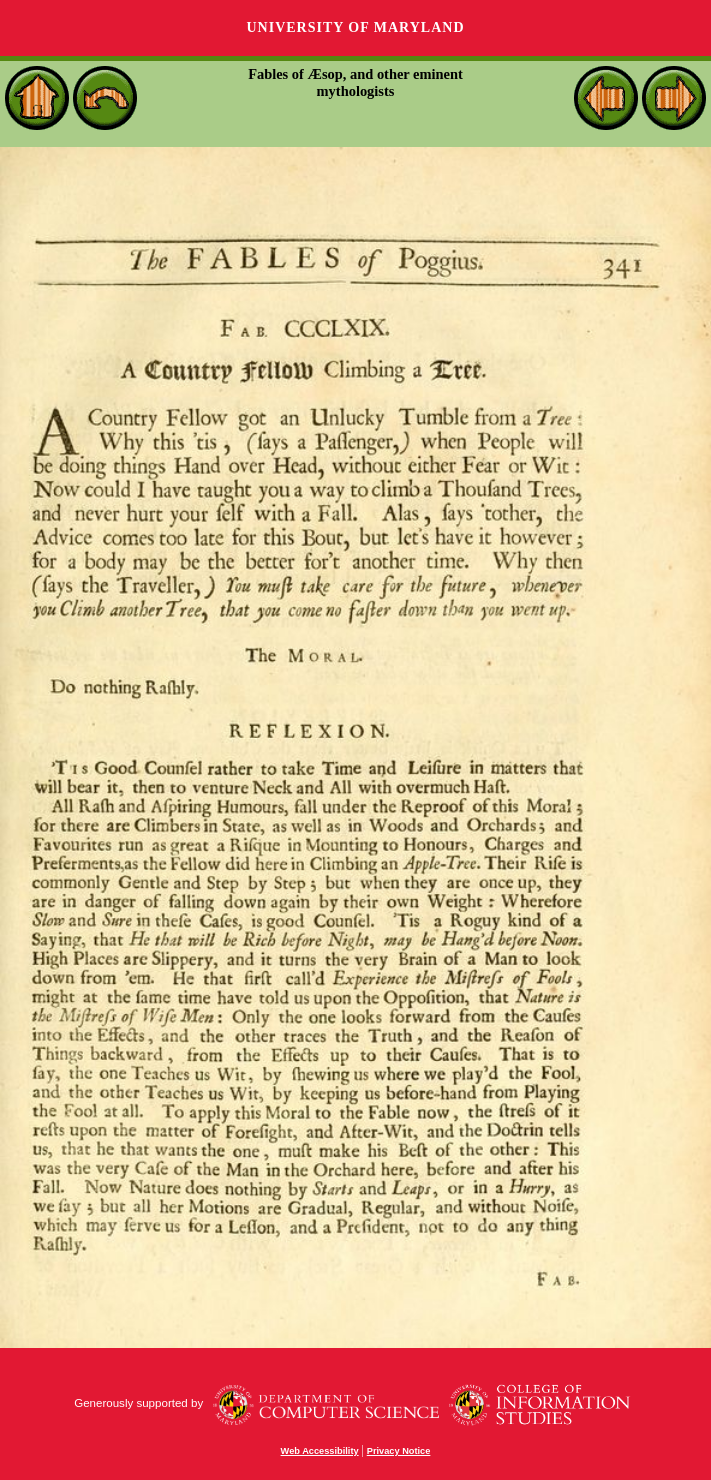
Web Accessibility (320, 1451)
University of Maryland (355, 27)
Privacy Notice (399, 1451)
